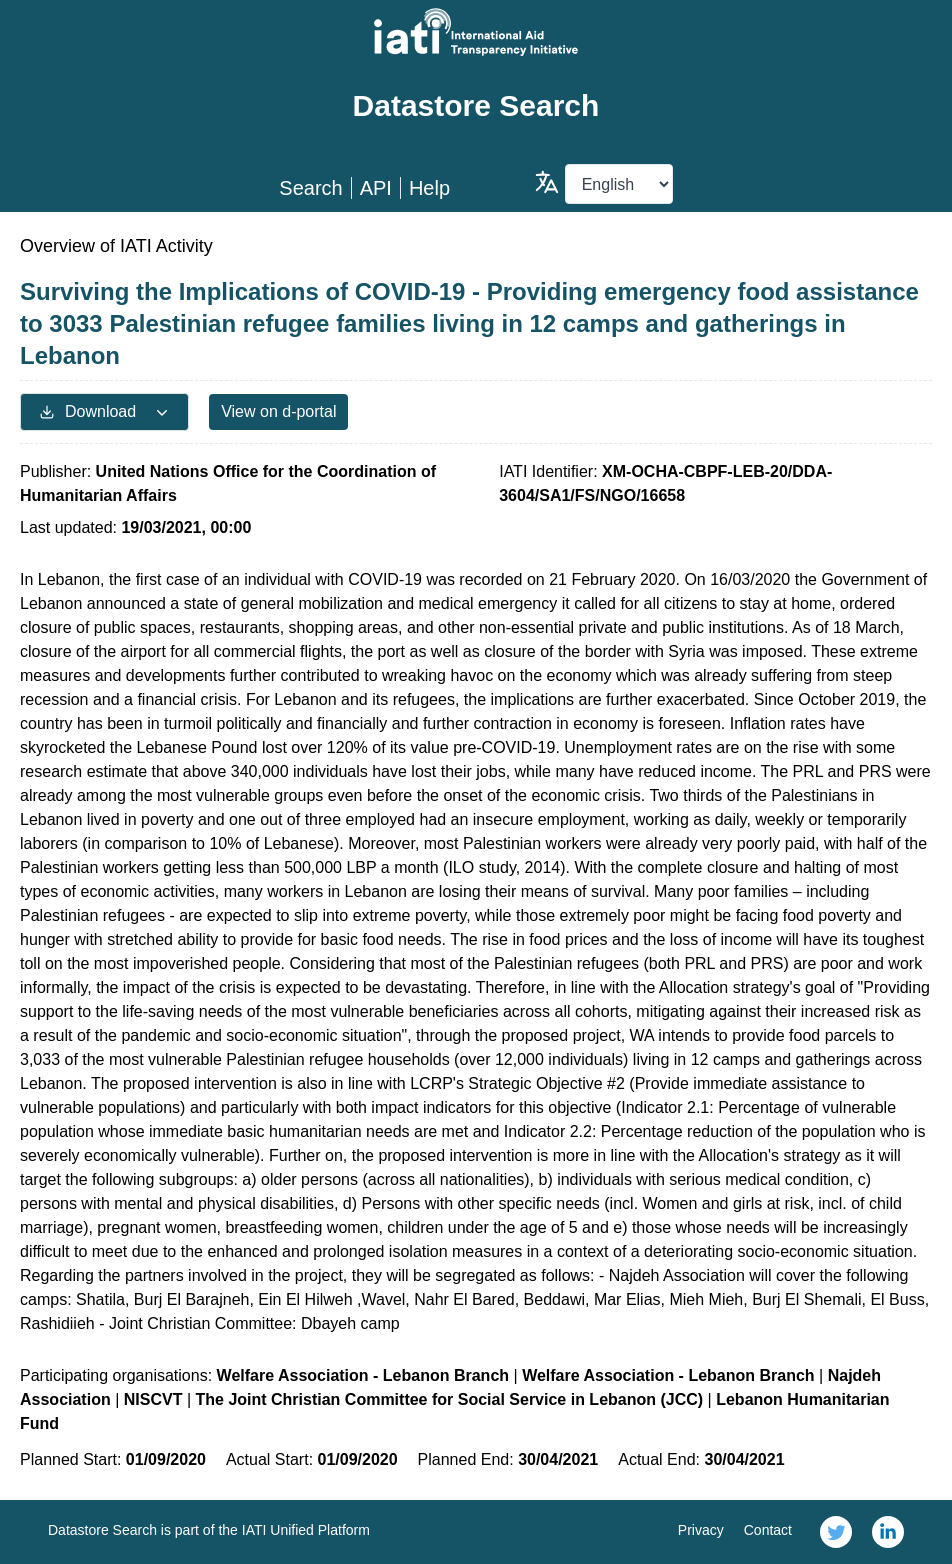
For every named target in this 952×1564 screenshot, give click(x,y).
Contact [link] (768, 1530)
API (376, 188)
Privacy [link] (701, 1530)
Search (310, 188)
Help (429, 188)
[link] (836, 1532)
